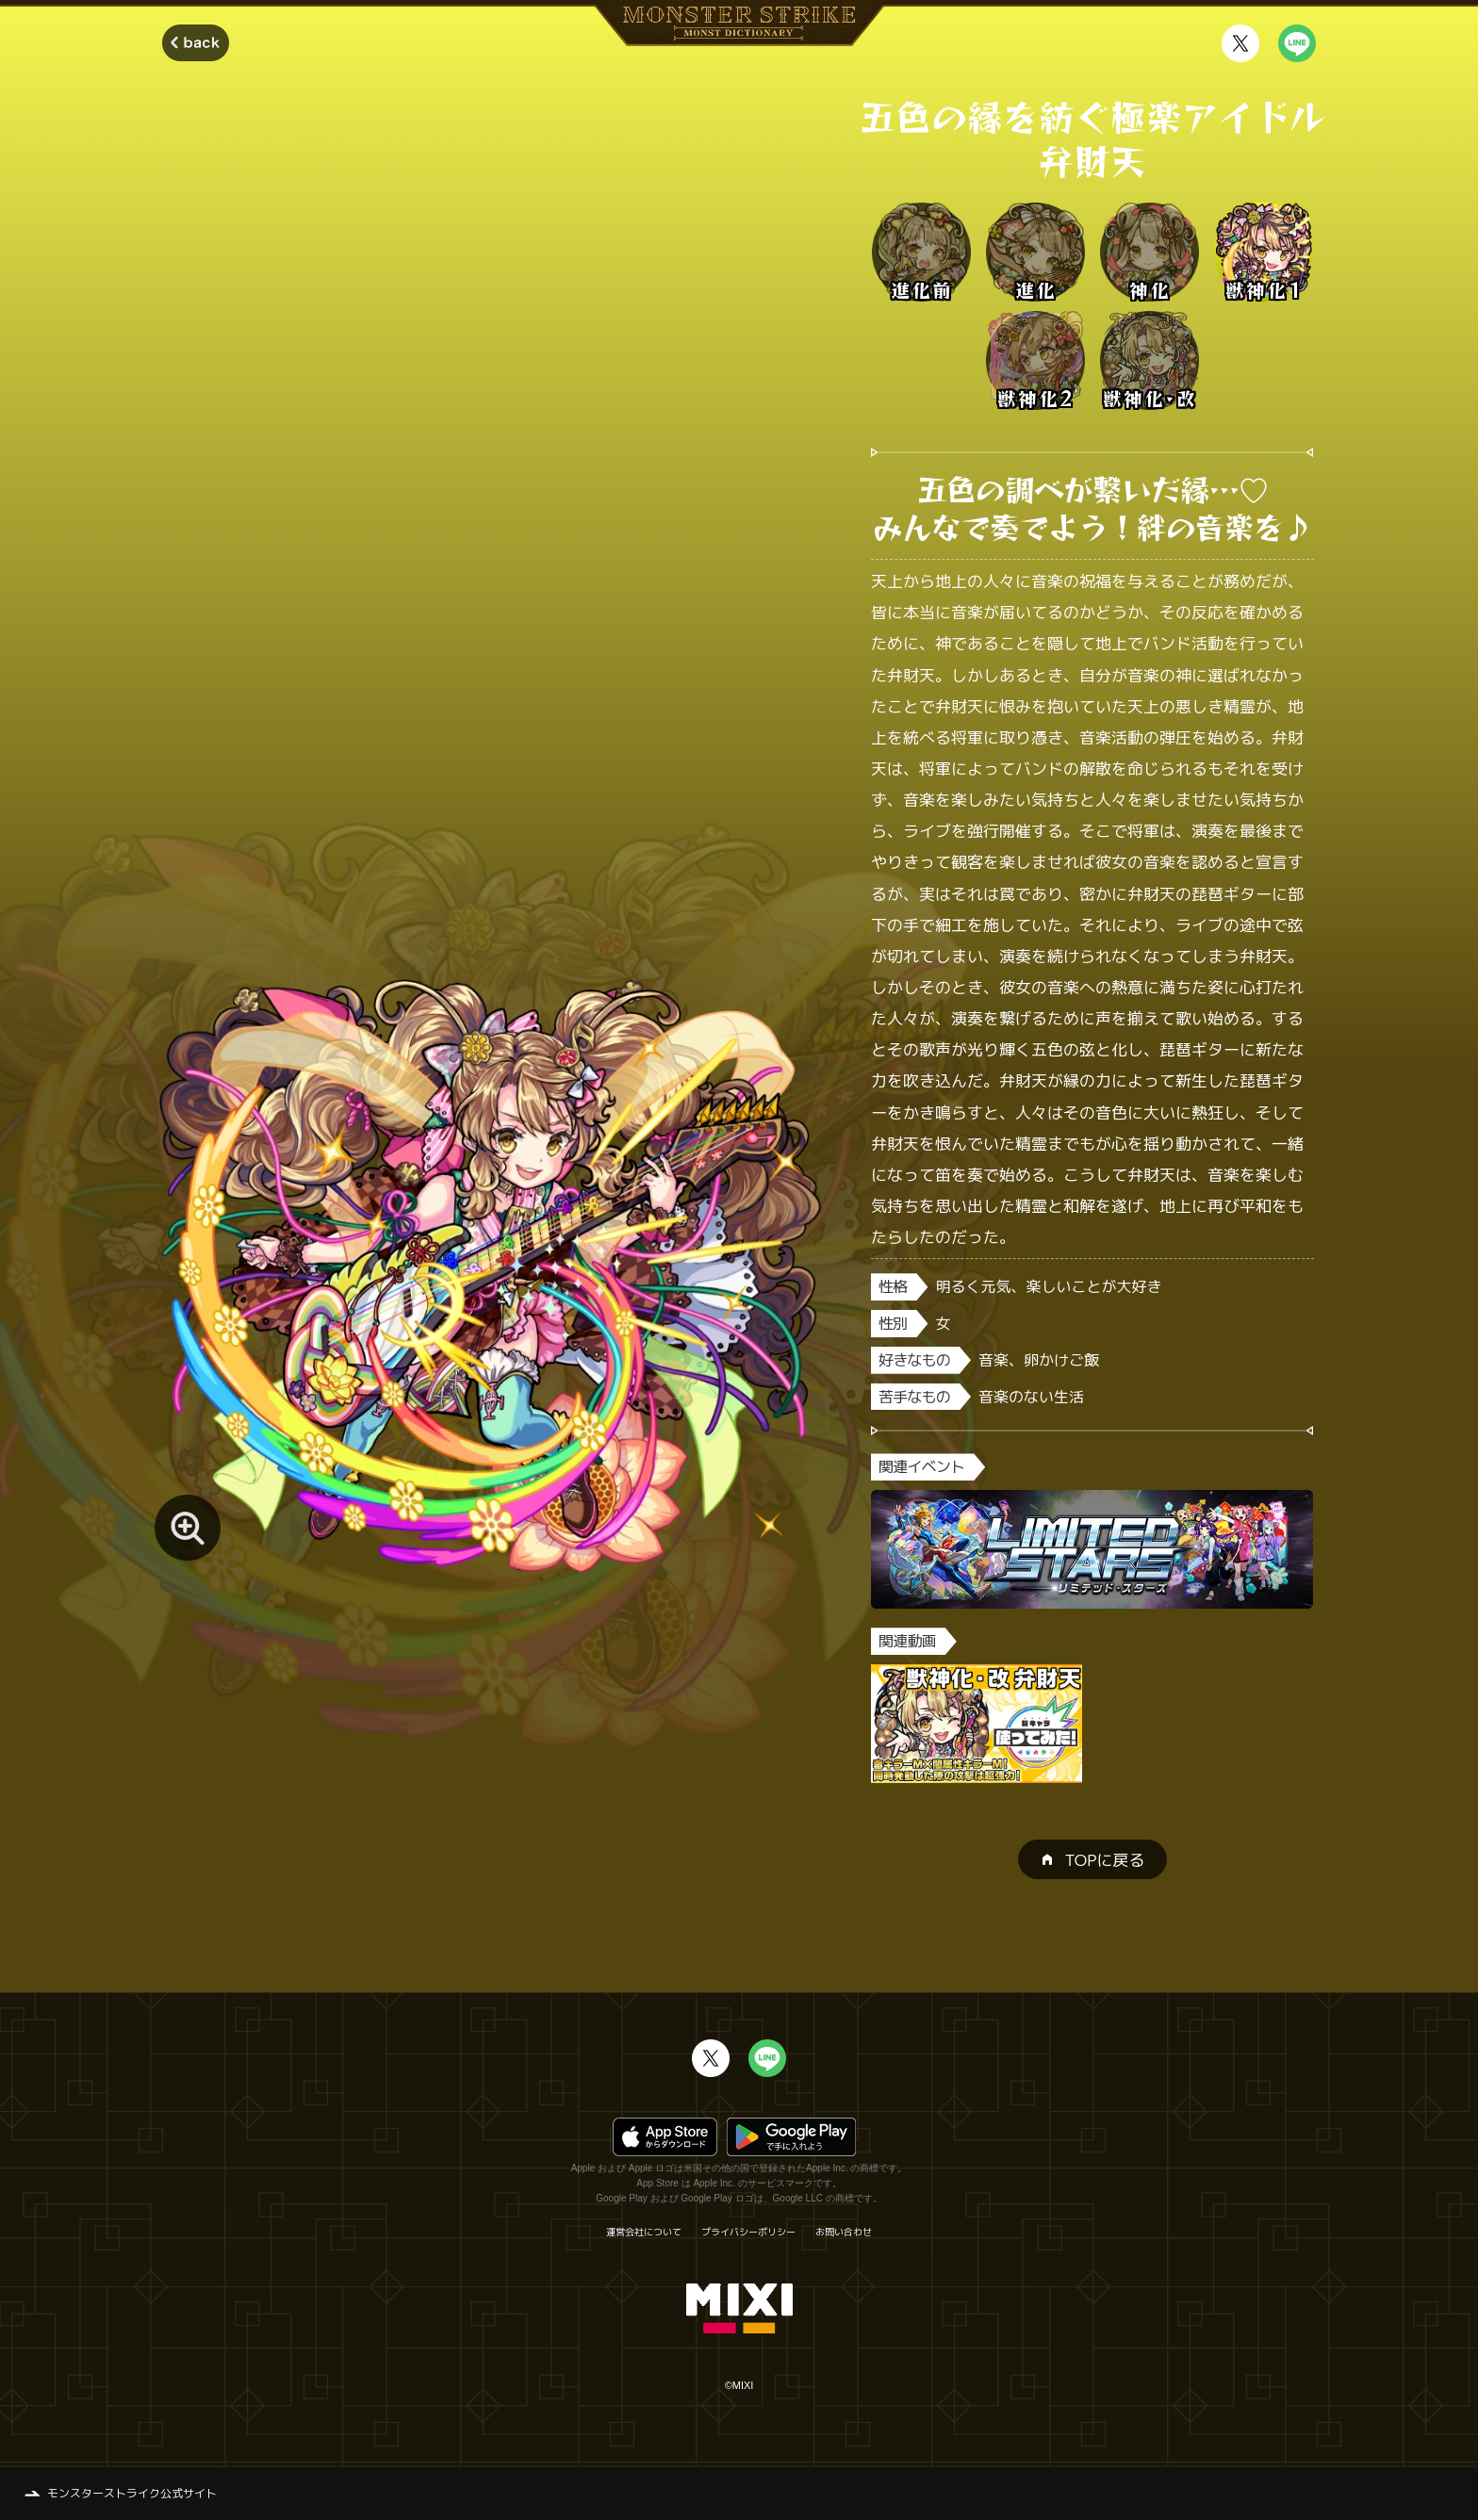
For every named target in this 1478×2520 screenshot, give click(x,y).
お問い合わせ (843, 2231)
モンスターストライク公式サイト (132, 2493)
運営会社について (644, 2231)
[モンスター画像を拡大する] (188, 1528)
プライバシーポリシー (748, 2231)
